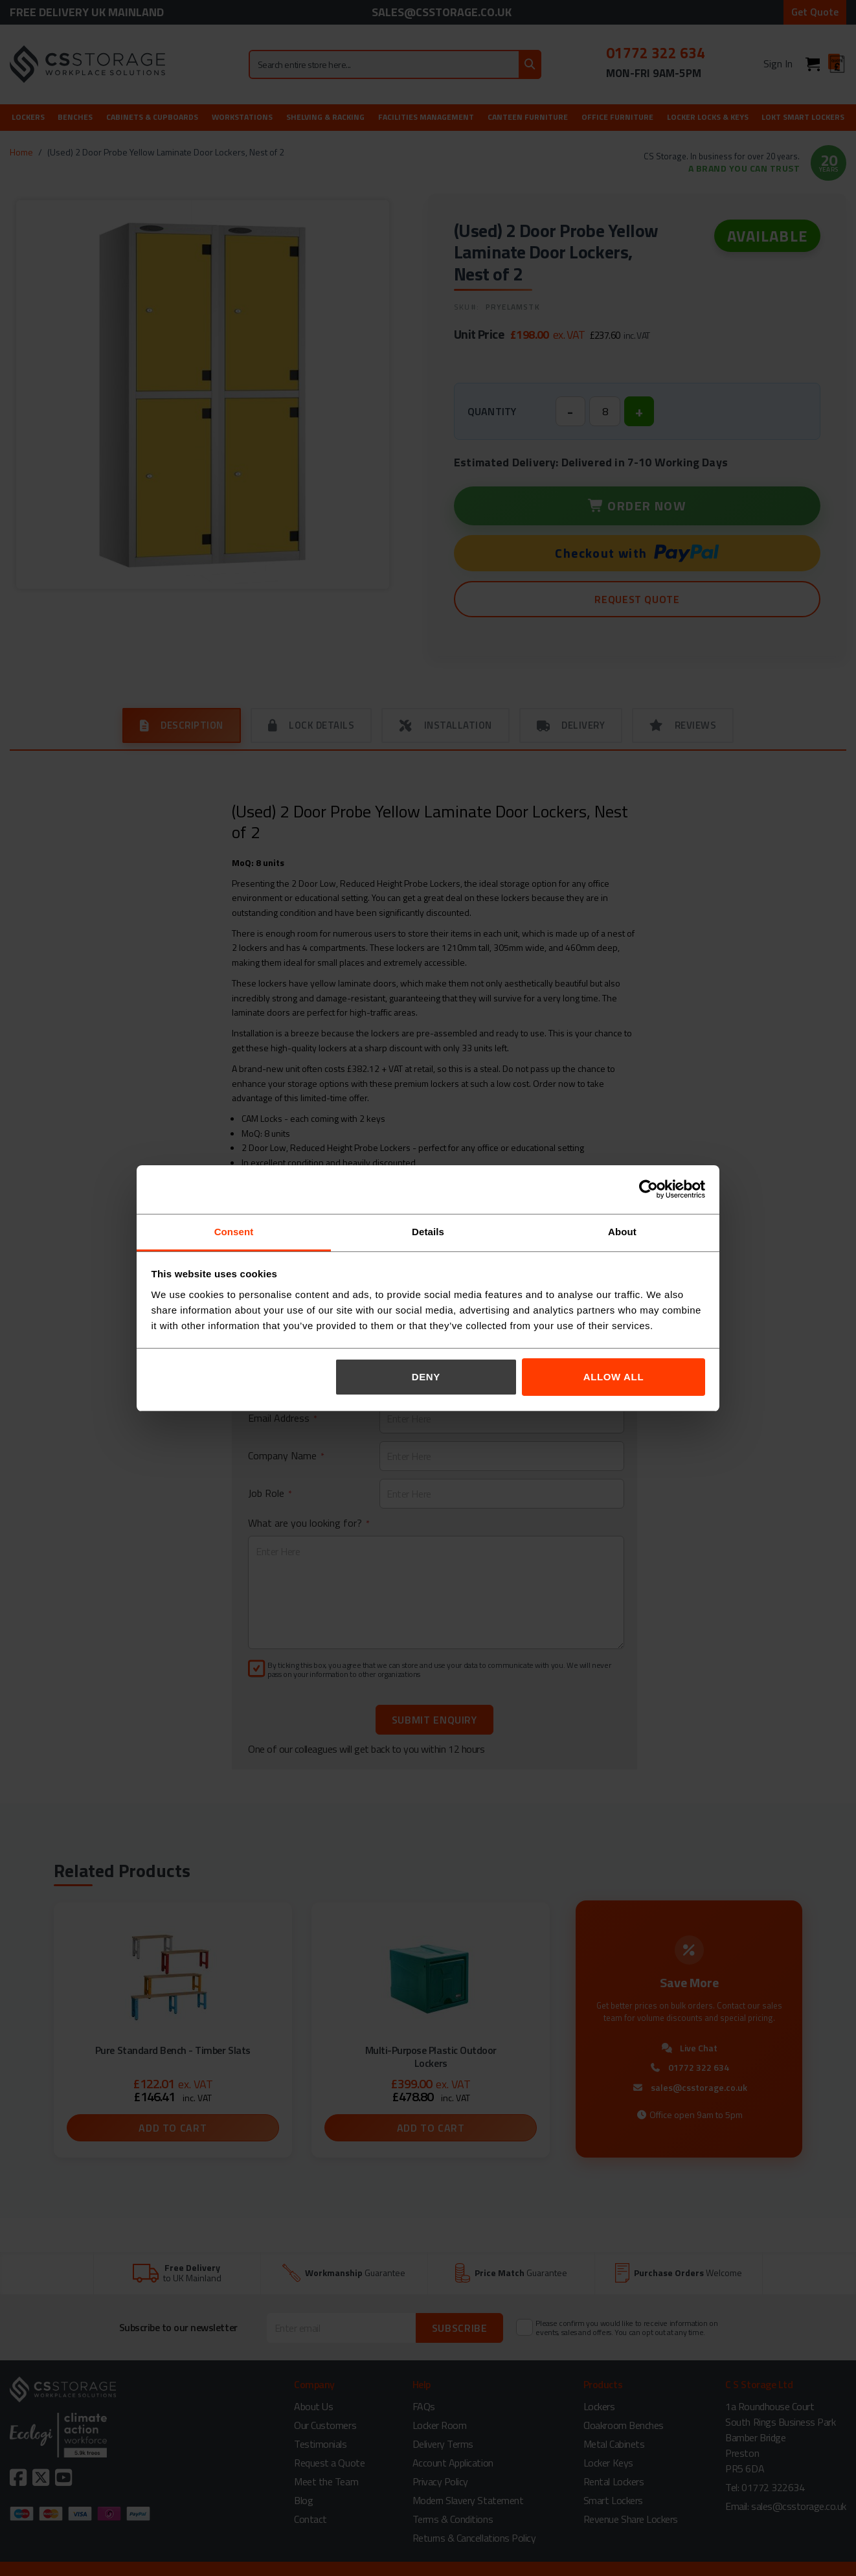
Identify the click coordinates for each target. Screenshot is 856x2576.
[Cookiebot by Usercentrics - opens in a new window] (648, 1189)
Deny (426, 1376)
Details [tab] (428, 1231)
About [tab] (622, 1231)
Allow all (613, 1376)
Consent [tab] (234, 1231)
